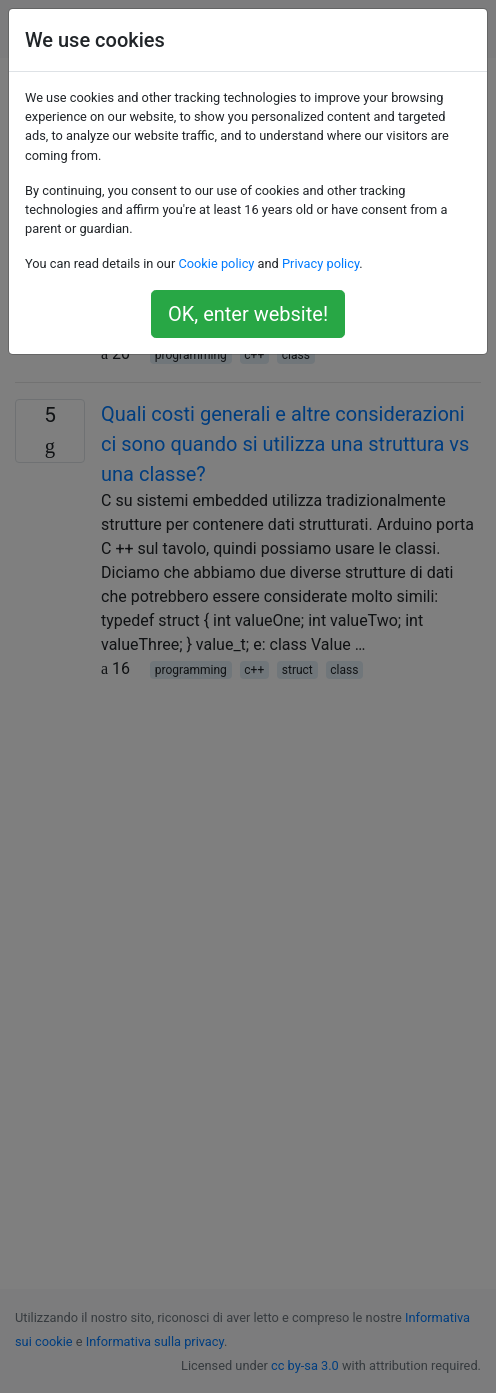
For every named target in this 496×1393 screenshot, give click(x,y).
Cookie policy (216, 263)
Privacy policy (320, 263)
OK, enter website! (248, 314)
